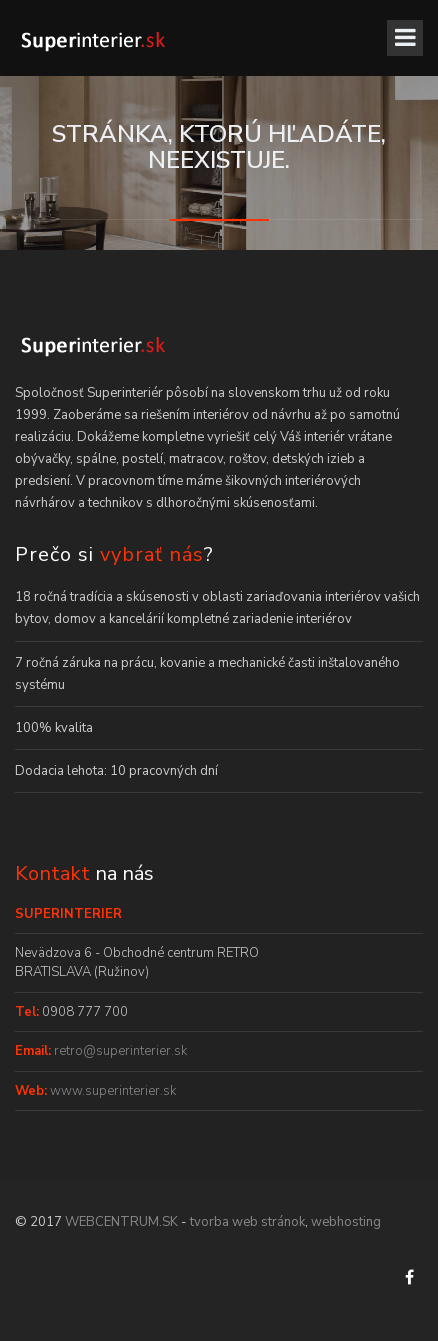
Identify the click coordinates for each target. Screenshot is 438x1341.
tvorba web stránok (247, 1222)
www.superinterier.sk (111, 1091)
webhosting (346, 1222)
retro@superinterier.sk (119, 1051)
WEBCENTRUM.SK (121, 1222)
